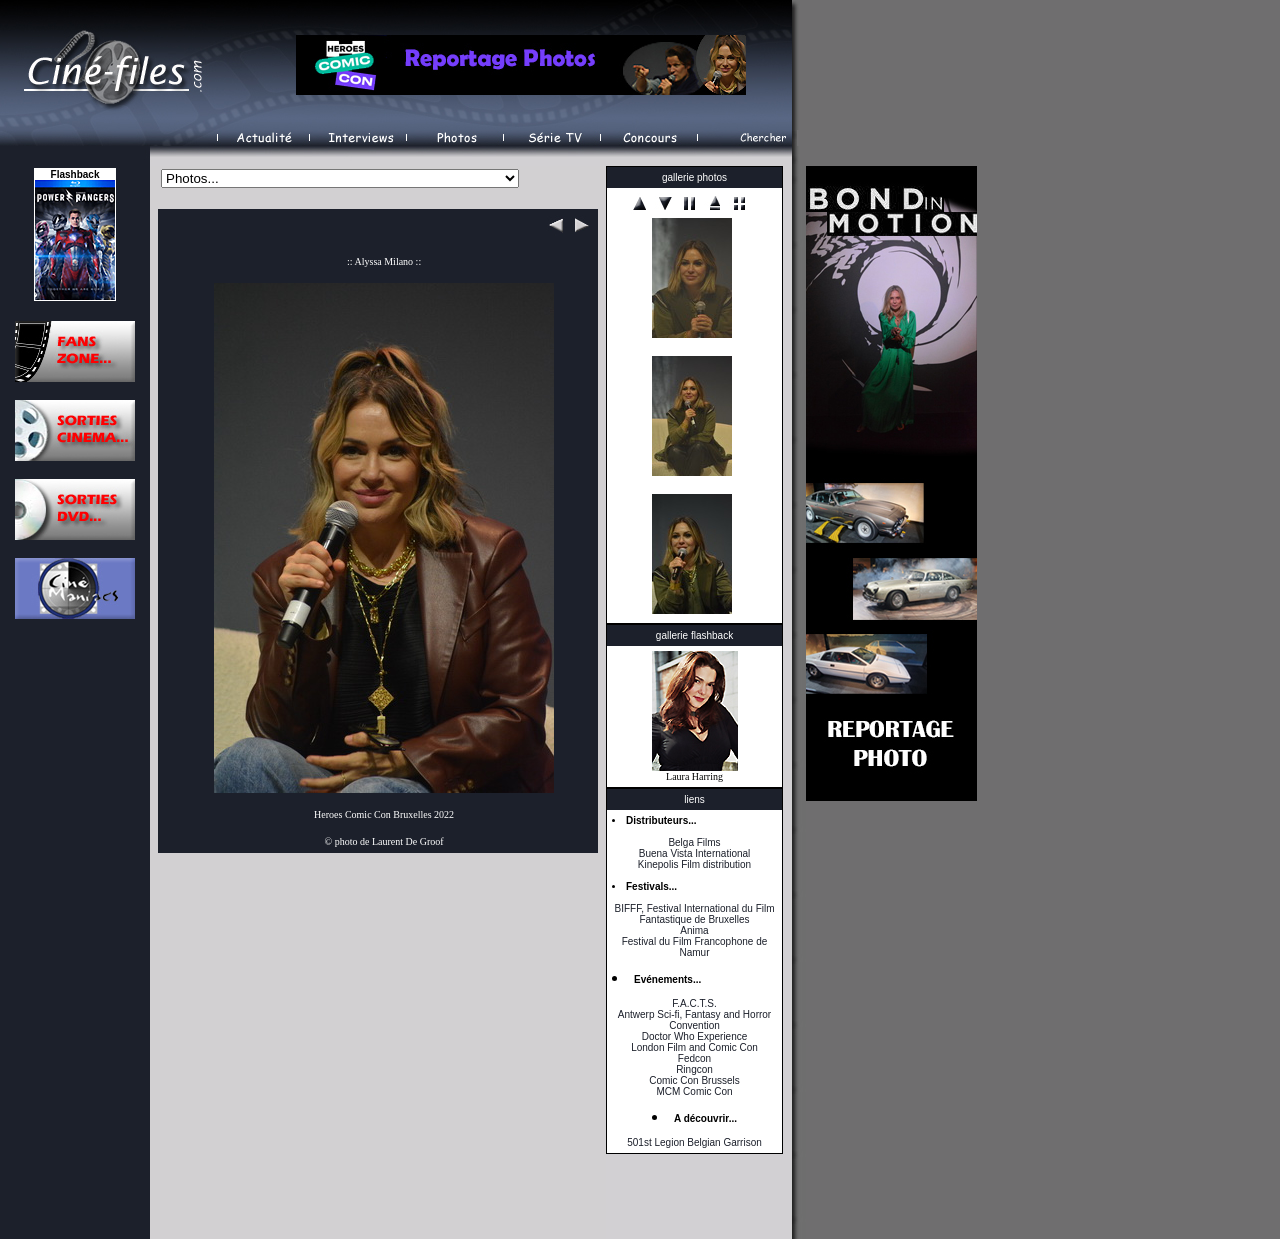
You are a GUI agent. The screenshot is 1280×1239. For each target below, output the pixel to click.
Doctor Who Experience (695, 1036)
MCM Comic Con (694, 1091)
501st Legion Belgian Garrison (694, 1142)
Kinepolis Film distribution (694, 864)
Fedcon (694, 1058)
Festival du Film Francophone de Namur (695, 947)
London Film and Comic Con (694, 1047)
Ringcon (694, 1069)
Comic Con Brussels (694, 1080)
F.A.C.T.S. (694, 1003)
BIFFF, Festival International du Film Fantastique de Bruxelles (694, 914)
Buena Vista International (695, 853)
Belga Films (694, 842)
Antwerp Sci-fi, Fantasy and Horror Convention (694, 1020)
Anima (694, 930)
